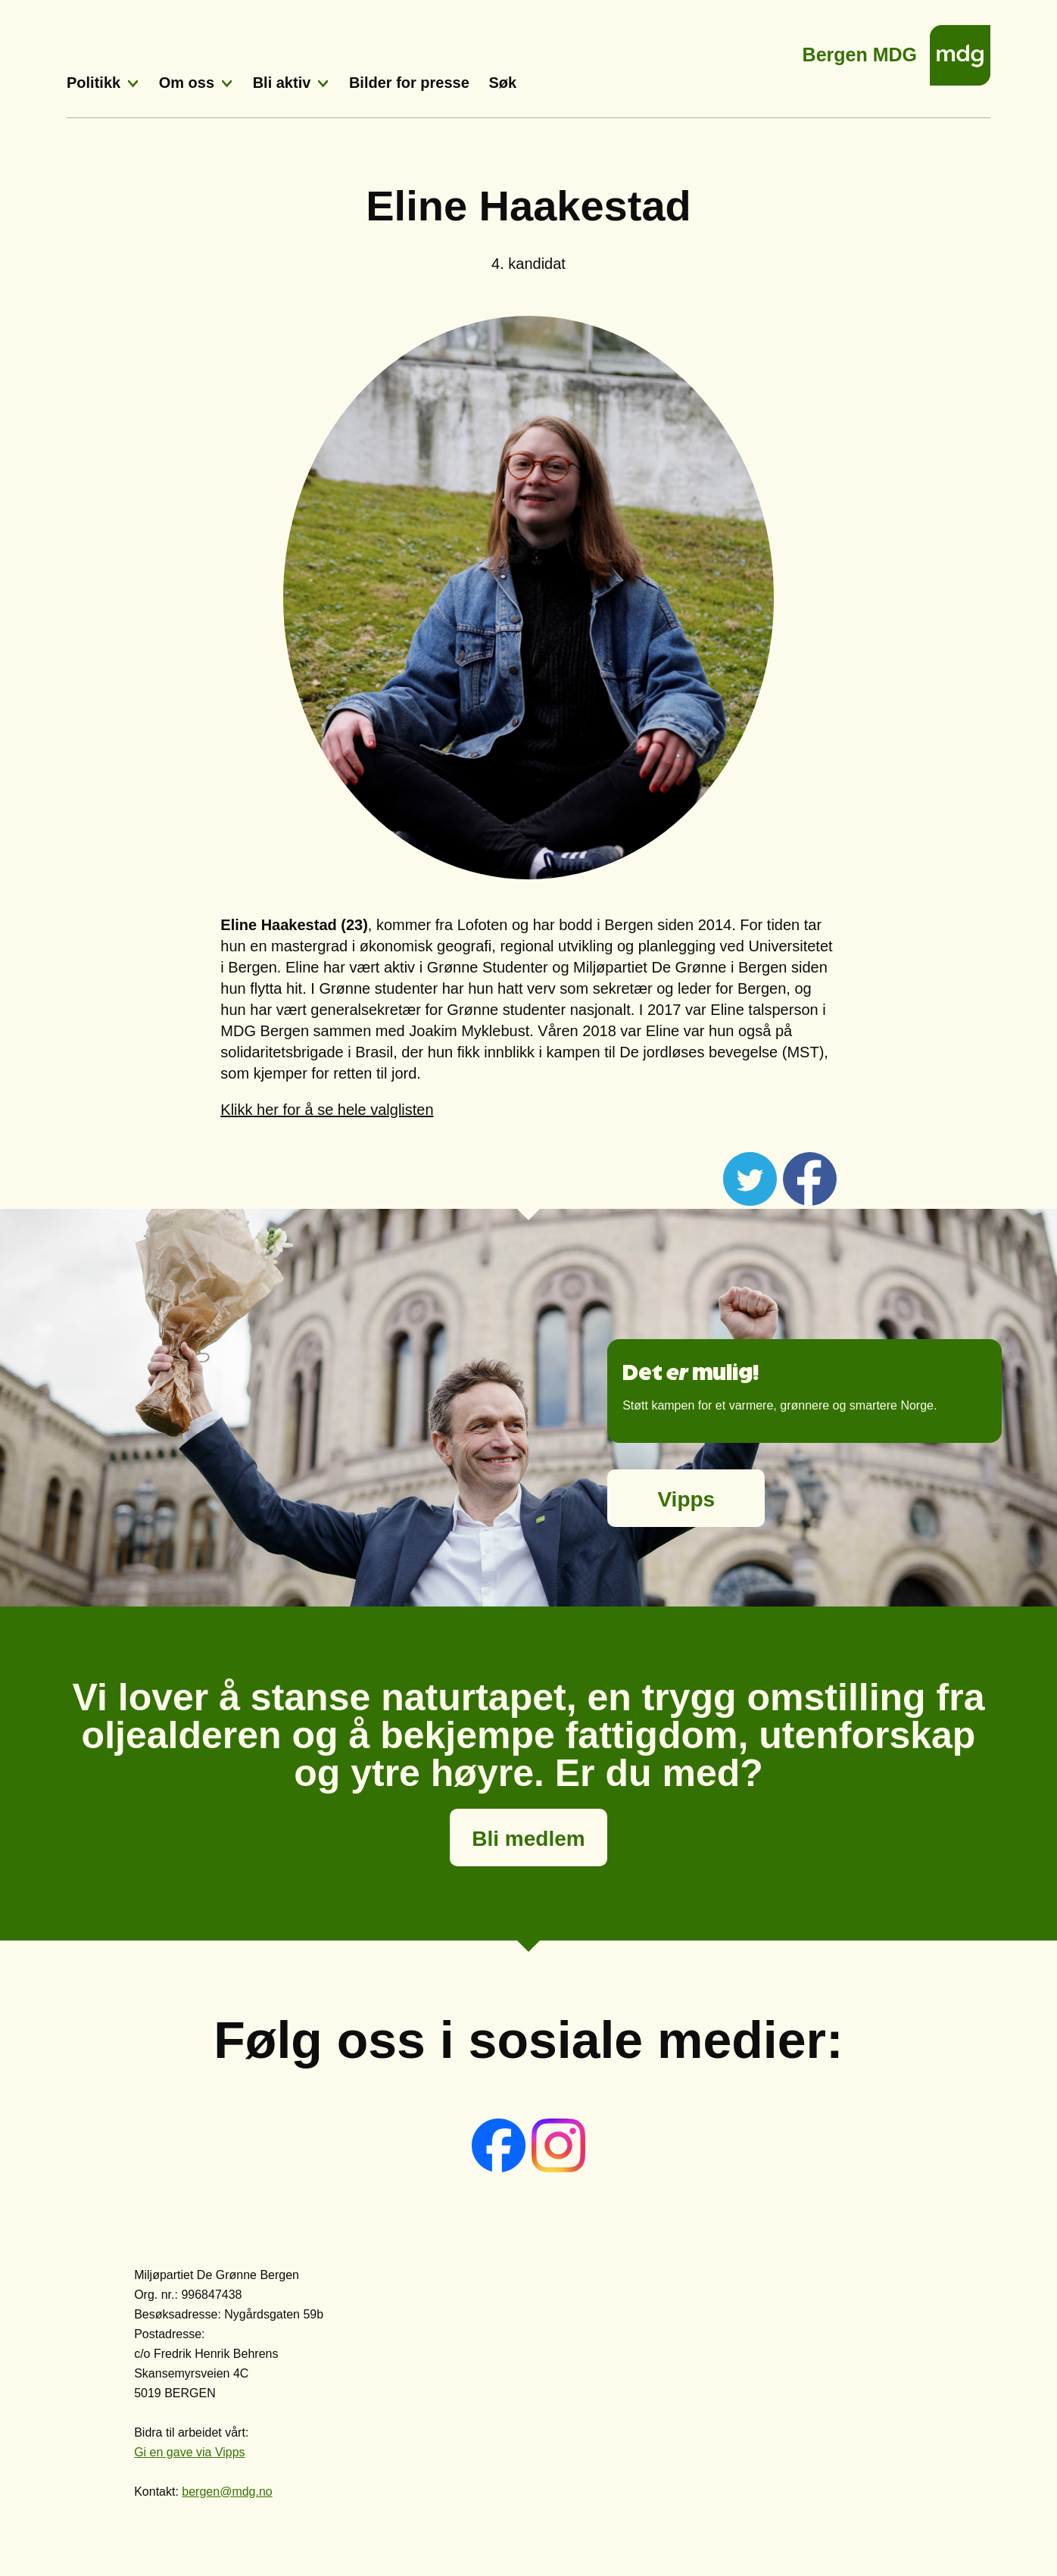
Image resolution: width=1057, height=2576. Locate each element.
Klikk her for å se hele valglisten (326, 1109)
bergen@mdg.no (227, 2491)
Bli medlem (528, 1838)
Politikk (93, 82)
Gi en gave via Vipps (189, 2452)
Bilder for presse (409, 82)
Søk (502, 82)
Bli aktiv (282, 82)
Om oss (186, 82)
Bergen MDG (860, 50)
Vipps (686, 1499)
